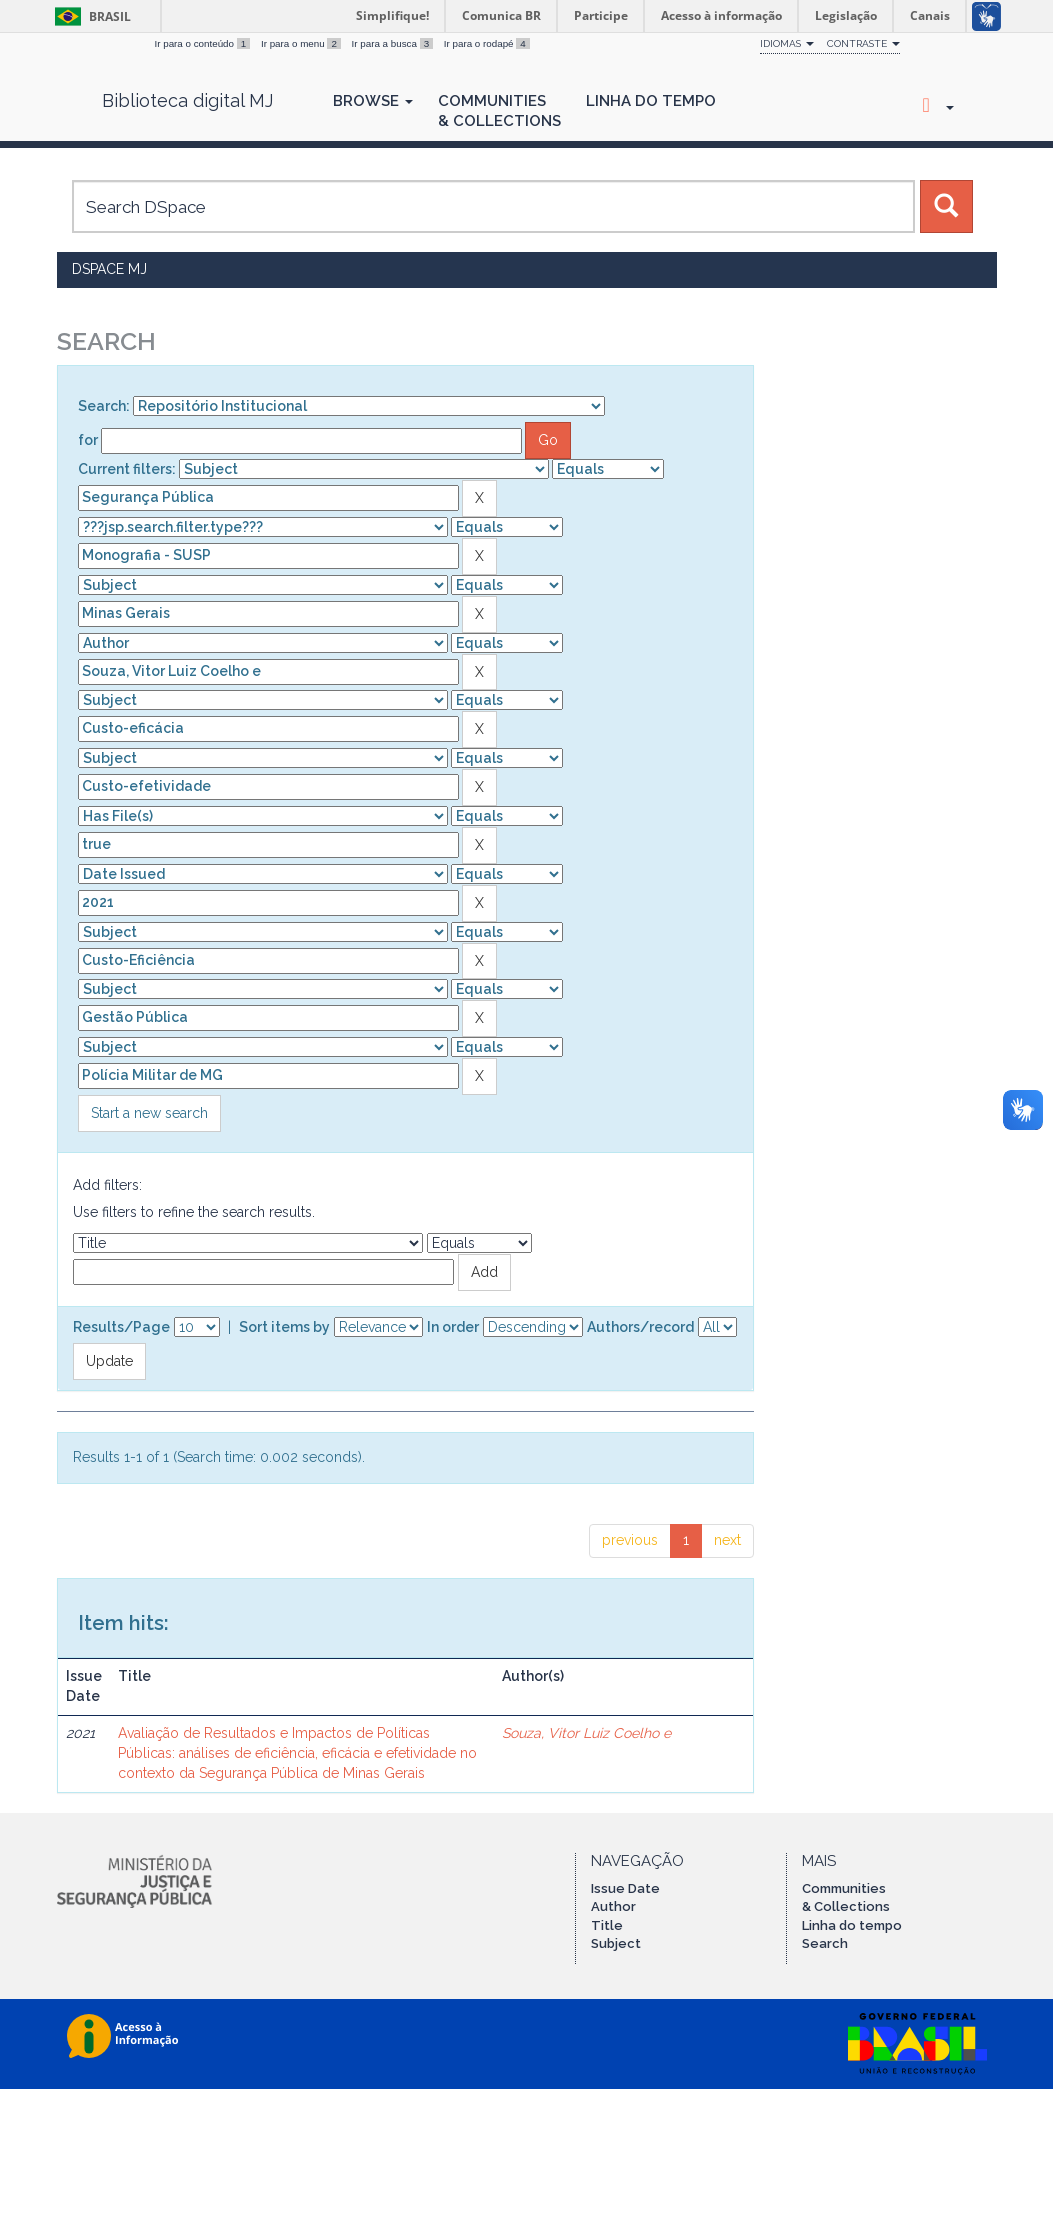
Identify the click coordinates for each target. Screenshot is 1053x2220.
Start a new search (149, 1113)
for (88, 440)
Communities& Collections (499, 111)
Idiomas (787, 43)
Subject (616, 1943)
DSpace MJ (109, 269)
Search (825, 1943)
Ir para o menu (302, 43)
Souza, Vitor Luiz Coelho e (586, 1733)
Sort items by (284, 1327)
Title (607, 1925)
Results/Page (121, 1327)
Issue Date (625, 1888)
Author (613, 1906)
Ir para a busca (394, 43)
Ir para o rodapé (487, 43)
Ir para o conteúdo (204, 43)
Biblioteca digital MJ (187, 101)
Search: (104, 406)
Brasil (89, 16)
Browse (373, 101)
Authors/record (640, 1327)
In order (453, 1327)
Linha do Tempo (651, 101)
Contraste (863, 43)
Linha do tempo (852, 1925)
